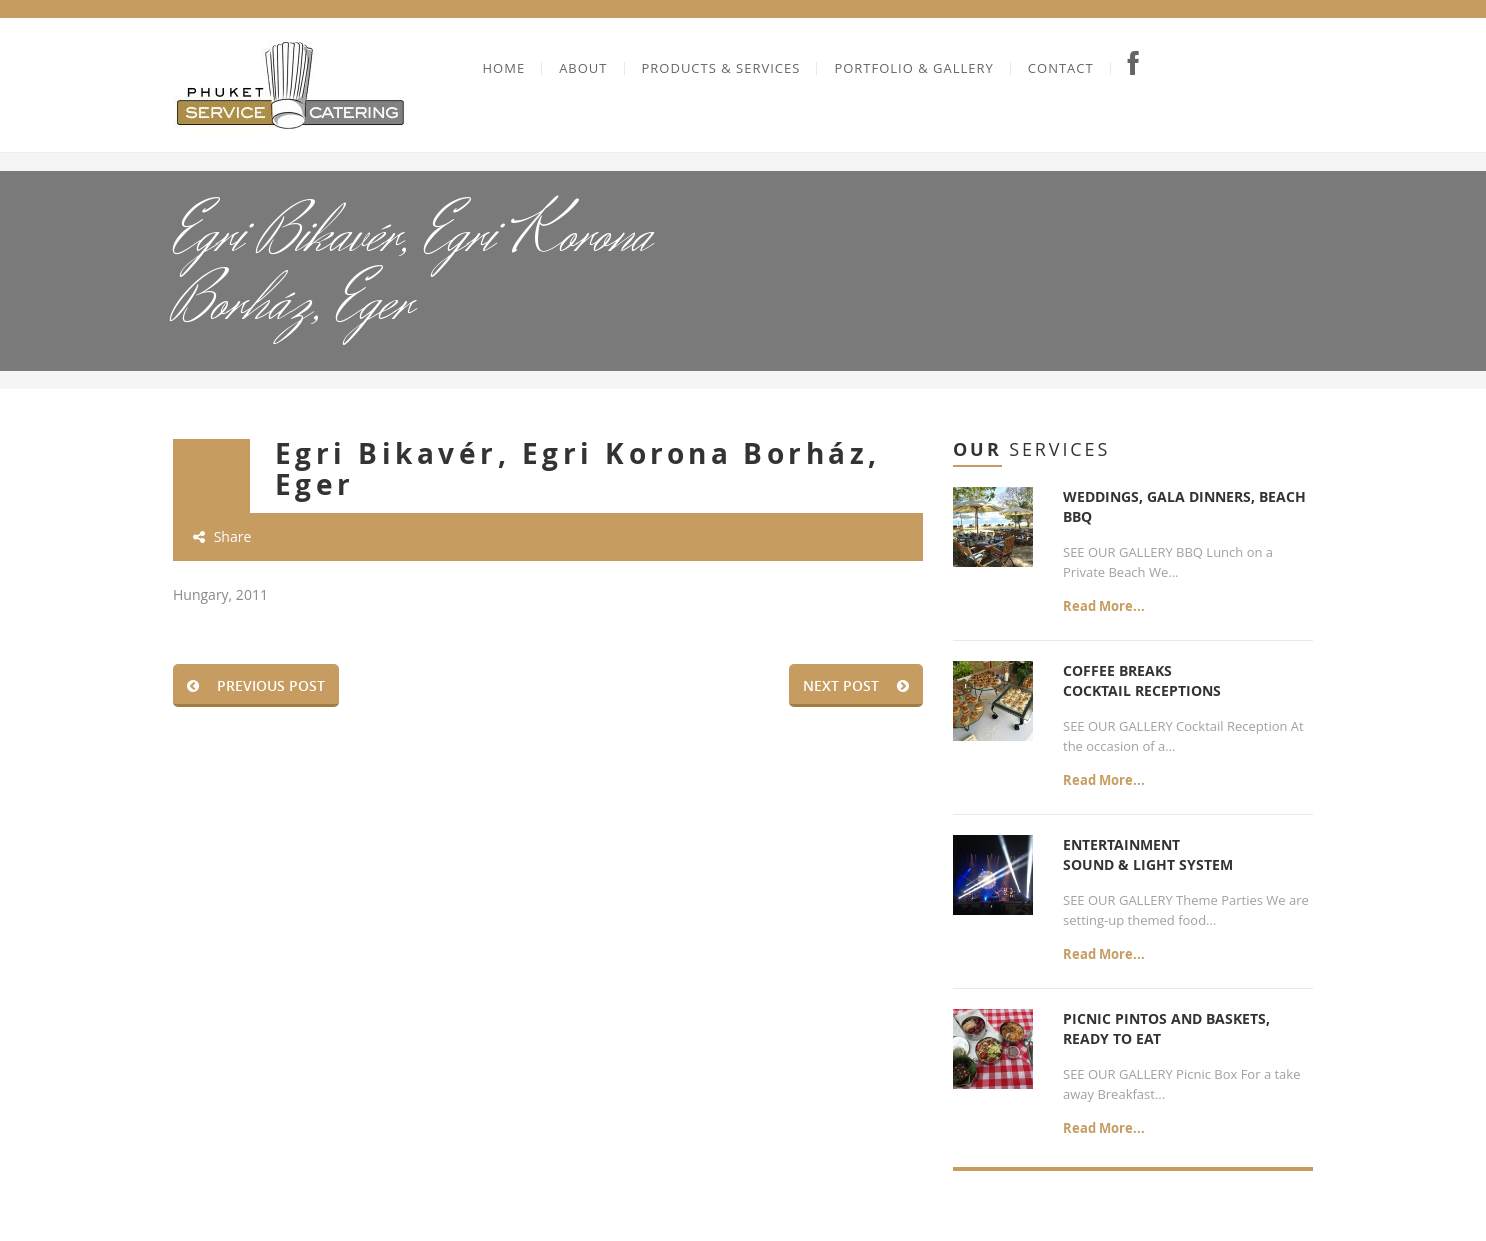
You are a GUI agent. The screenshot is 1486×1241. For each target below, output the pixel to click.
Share (222, 536)
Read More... (1104, 606)
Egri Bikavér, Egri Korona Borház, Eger (578, 469)
